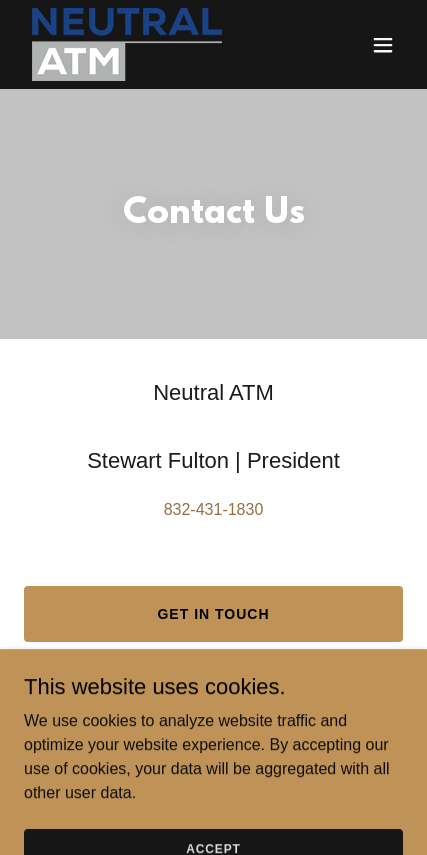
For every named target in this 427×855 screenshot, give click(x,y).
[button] (383, 45)
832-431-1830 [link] (214, 509)
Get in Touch (213, 614)
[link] (127, 44)
